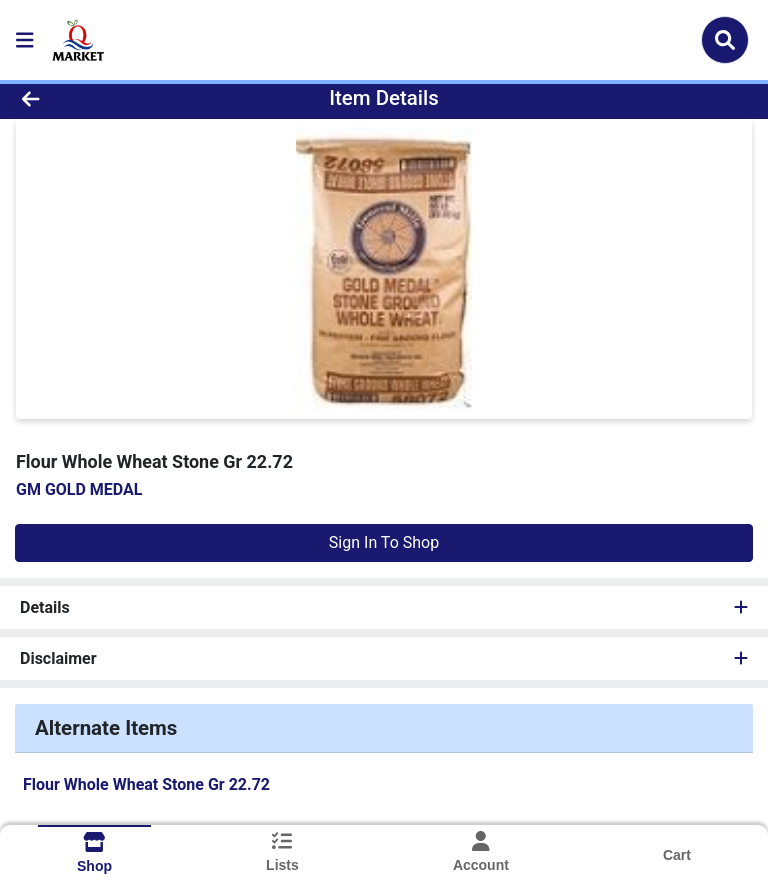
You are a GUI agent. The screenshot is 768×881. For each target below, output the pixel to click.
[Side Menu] (25, 40)
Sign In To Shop (384, 542)
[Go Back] (108, 98)
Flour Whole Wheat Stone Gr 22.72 (146, 784)
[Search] (725, 40)
